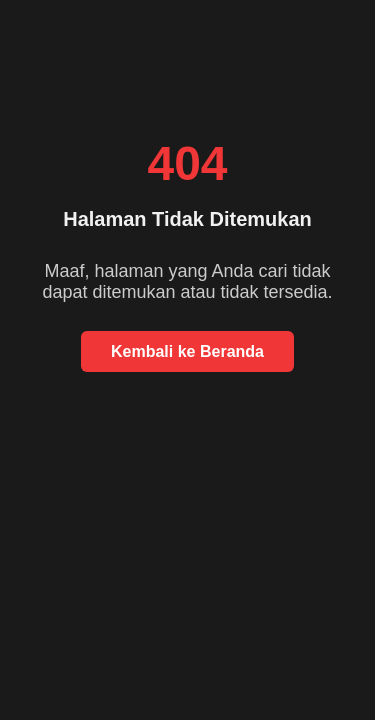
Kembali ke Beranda (187, 351)
